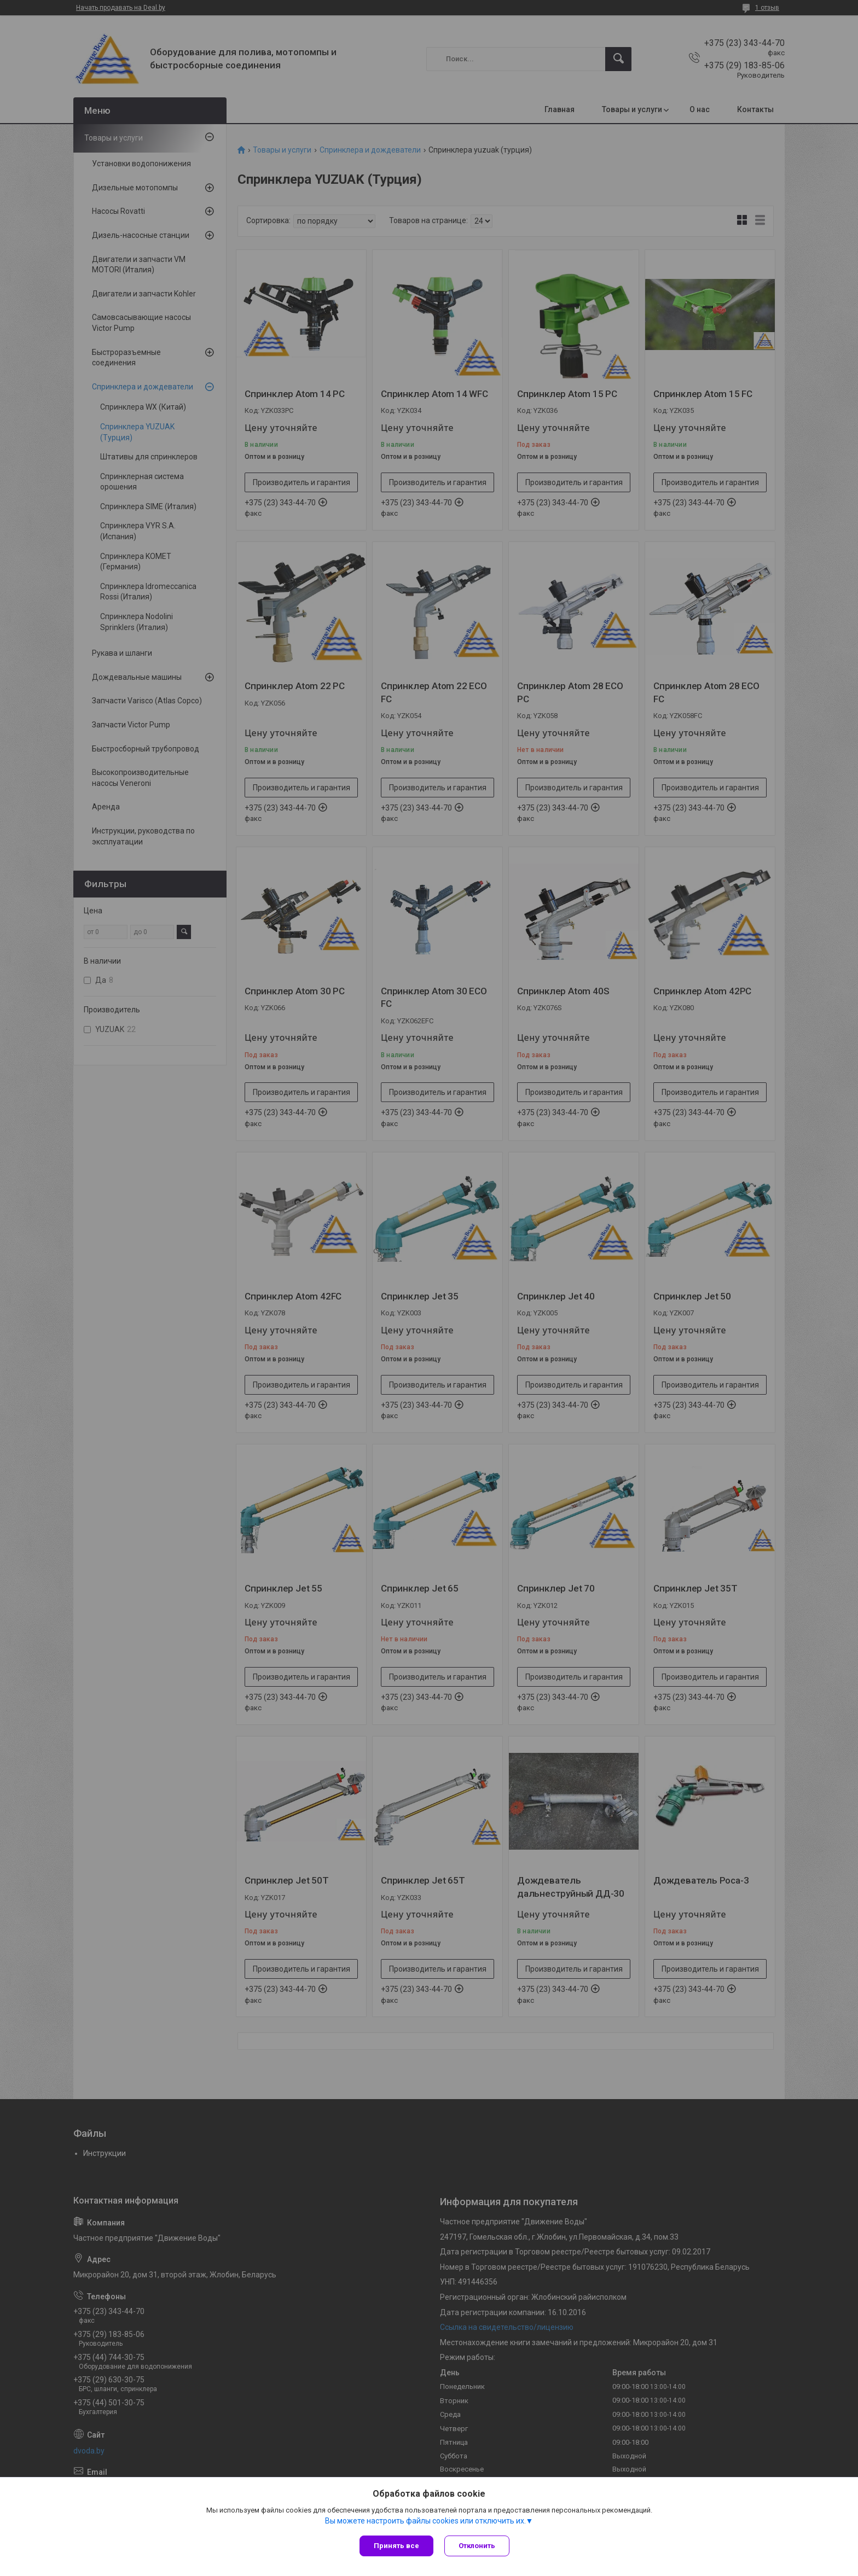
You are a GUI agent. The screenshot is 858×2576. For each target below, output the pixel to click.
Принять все (396, 2546)
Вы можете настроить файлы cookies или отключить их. (425, 2520)
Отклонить (477, 2546)
